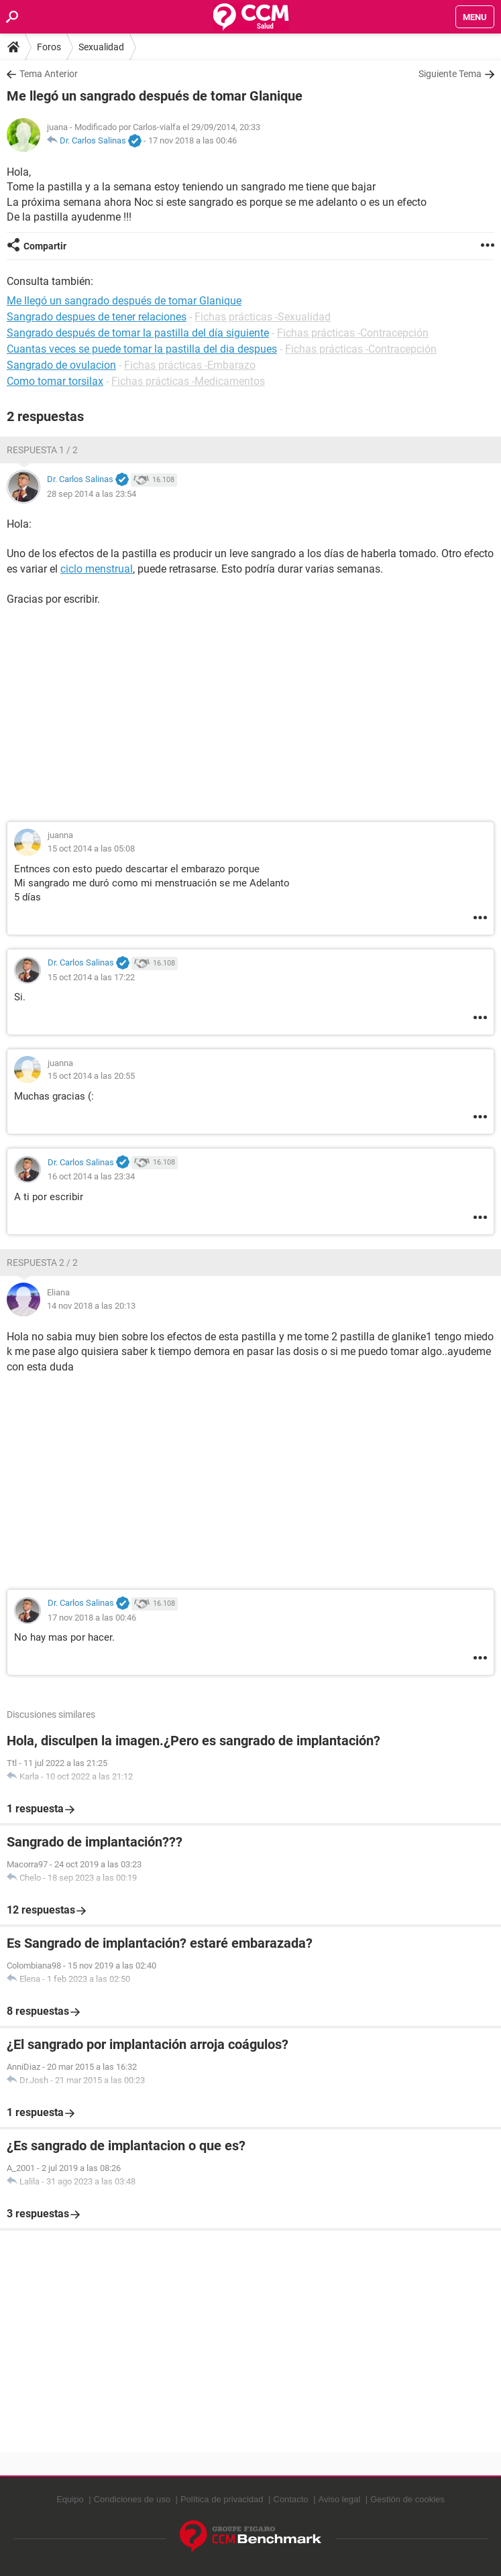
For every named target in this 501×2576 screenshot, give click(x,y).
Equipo (69, 2499)
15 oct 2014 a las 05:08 (91, 848)
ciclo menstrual (96, 569)
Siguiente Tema (450, 73)
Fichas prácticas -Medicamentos (188, 381)
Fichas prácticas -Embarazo (190, 365)
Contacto (291, 2499)
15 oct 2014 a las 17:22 (91, 977)
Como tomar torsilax (55, 381)
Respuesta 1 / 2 (42, 450)
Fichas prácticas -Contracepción (353, 333)
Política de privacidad (222, 2499)
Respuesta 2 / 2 (42, 1262)
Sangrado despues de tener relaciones (96, 316)
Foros (49, 47)
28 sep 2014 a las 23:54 (91, 494)
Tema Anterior (48, 73)
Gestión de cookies (407, 2499)
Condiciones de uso (132, 2499)
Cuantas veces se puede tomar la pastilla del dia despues (142, 349)
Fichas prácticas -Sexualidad (262, 316)
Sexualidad (101, 47)
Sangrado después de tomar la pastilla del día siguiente (138, 333)
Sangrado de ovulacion (61, 365)
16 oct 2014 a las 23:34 (91, 1176)
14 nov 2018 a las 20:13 (91, 1306)
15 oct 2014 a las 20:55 (91, 1076)
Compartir (44, 246)
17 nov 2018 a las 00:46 (192, 140)
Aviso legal (340, 2499)
